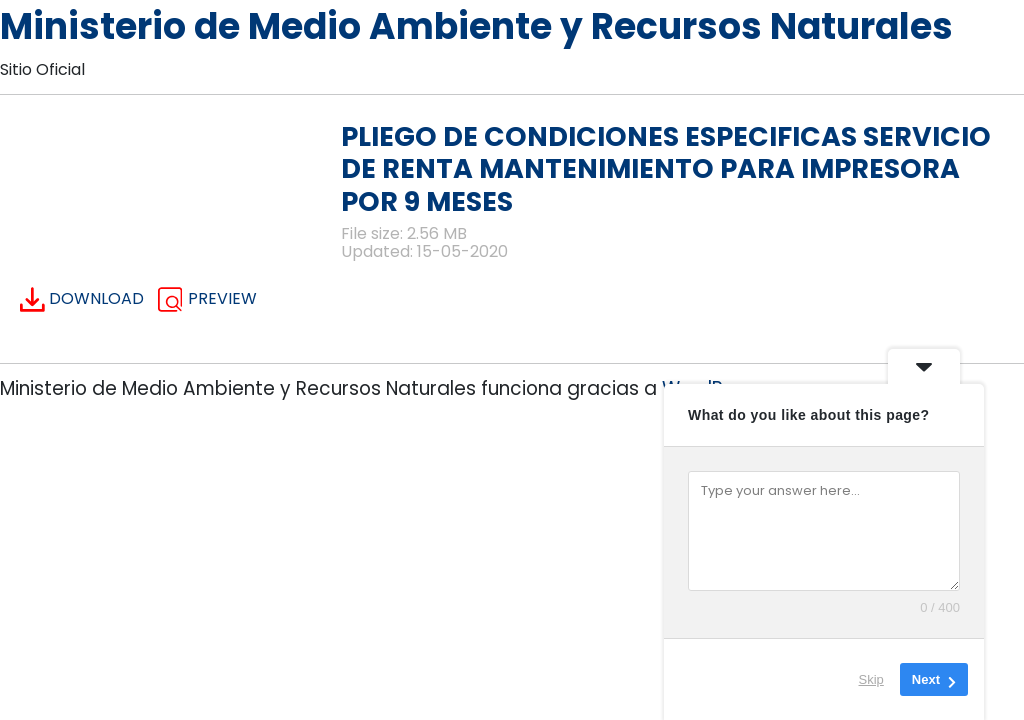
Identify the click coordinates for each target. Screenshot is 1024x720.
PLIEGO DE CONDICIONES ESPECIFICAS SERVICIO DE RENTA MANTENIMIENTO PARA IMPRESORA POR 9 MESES (666, 169)
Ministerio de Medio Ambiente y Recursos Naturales (476, 26)
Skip (871, 679)
